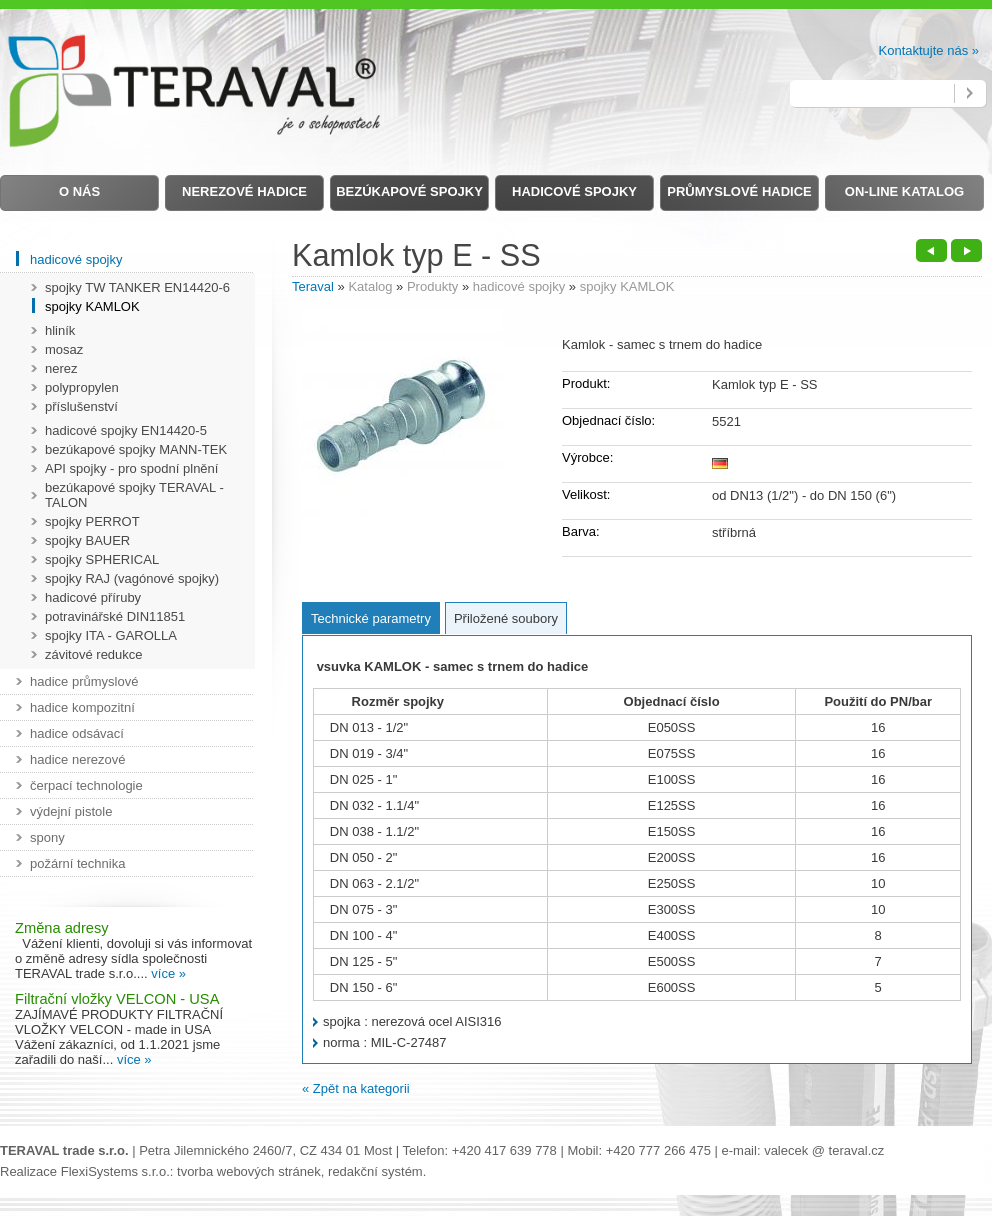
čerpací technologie (86, 785)
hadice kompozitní (82, 707)
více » (168, 973)
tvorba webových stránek (249, 1171)
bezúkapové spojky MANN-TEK (136, 449)
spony (47, 837)
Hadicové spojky (574, 191)
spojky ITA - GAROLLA (111, 635)
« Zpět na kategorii (356, 1088)
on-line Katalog (904, 191)
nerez (61, 368)
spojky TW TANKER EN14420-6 (137, 287)
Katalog (370, 286)
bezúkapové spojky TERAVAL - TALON (134, 495)
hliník (60, 330)
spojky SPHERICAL (102, 559)
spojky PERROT (92, 521)
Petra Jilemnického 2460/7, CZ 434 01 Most (265, 1150)
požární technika (77, 863)
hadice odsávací (77, 733)
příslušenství (81, 406)
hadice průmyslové (84, 681)
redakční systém (375, 1171)
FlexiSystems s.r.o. (115, 1171)
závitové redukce (94, 654)
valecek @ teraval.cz (824, 1150)
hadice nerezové (77, 759)
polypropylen (82, 387)
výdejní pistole (71, 811)
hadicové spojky (519, 286)
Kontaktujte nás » (929, 50)
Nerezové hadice (244, 191)
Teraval (313, 286)
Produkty (432, 286)
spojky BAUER (87, 540)
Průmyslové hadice (739, 191)
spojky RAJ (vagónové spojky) (132, 578)
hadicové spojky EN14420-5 (126, 430)
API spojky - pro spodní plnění (131, 468)
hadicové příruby (93, 597)
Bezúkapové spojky (409, 191)
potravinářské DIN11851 (115, 616)
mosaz (64, 349)
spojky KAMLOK (627, 286)
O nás (79, 191)
